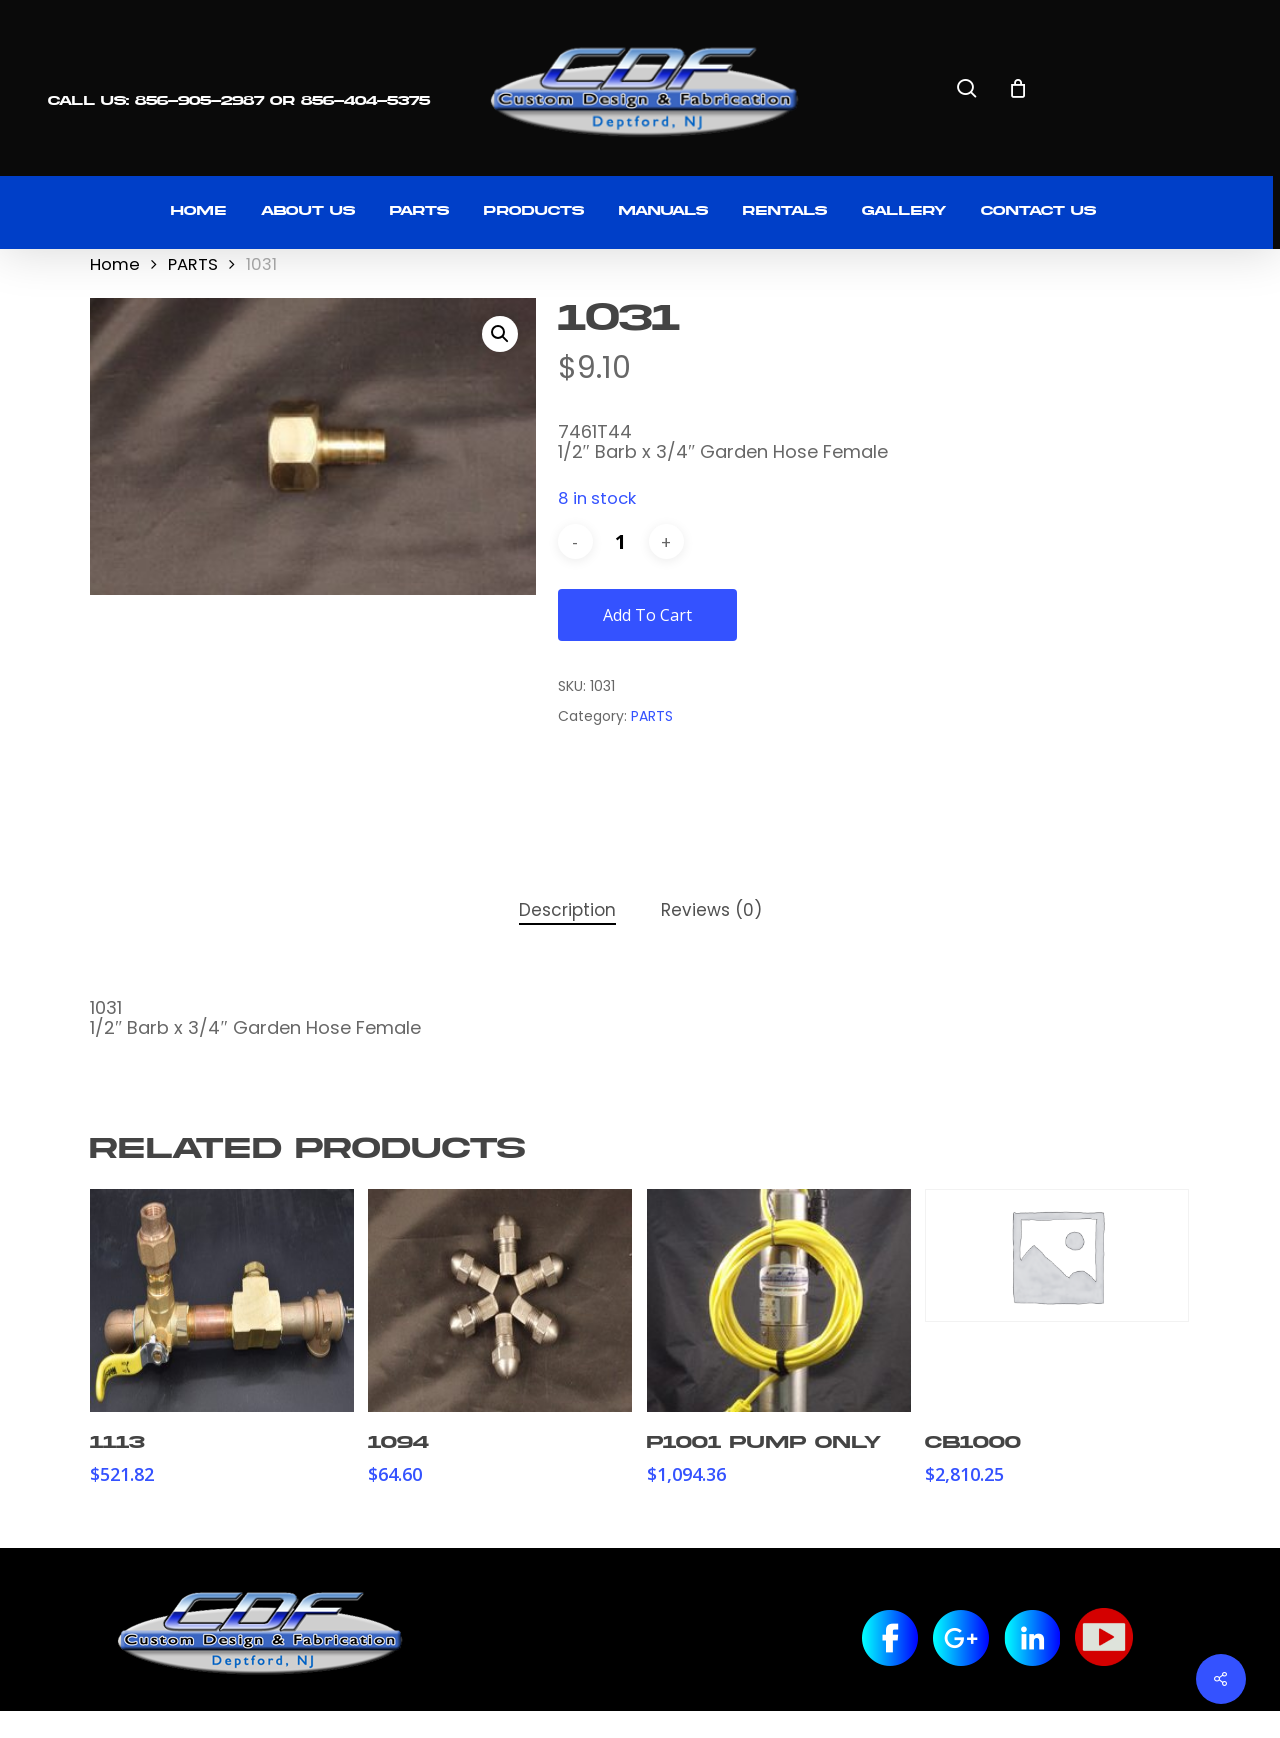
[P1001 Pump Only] (779, 1300)
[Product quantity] (621, 541)
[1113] (222, 1300)
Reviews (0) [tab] (711, 910)
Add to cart (647, 615)
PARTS (193, 264)
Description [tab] (567, 910)
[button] (500, 334)
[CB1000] (1057, 1255)
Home (115, 264)
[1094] (500, 1300)
